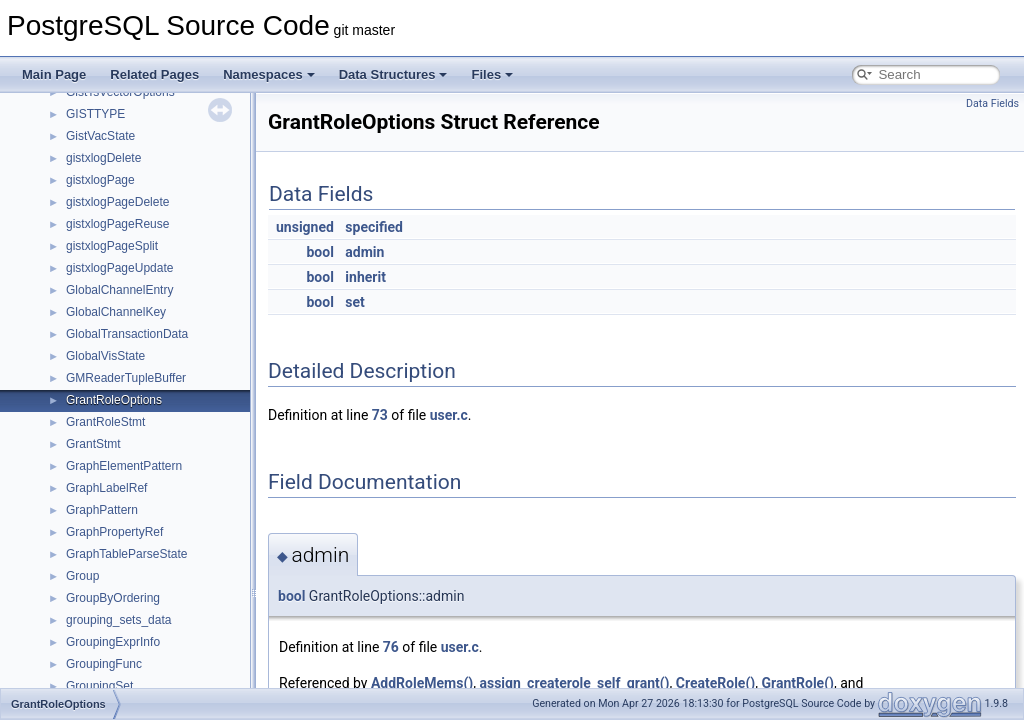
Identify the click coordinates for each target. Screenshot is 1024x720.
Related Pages (154, 74)
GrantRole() (797, 683)
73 (380, 415)
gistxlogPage (100, 180)
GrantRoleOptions (114, 400)
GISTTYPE (95, 114)
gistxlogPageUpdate (119, 268)
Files (492, 74)
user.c (449, 415)
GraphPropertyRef (114, 532)
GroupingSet (99, 686)
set (355, 302)
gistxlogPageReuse (117, 224)
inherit (365, 277)
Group (82, 576)
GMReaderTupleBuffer (126, 378)
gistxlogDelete (103, 158)
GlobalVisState (105, 356)
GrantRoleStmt (105, 422)
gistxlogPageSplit (112, 246)
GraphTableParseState (126, 554)
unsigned (305, 227)
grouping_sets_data (118, 620)
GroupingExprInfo (113, 642)
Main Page (54, 74)
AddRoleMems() (422, 683)
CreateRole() (715, 683)
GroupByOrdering (113, 598)
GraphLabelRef (106, 488)
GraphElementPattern (124, 466)
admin (364, 252)
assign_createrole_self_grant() (574, 683)
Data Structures (393, 74)
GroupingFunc (104, 664)
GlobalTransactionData (127, 334)
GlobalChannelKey (116, 312)
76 (391, 647)
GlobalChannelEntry (119, 290)
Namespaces (269, 74)
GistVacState (100, 136)
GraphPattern (102, 510)
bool (319, 252)
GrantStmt (93, 444)
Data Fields (992, 103)
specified (374, 227)
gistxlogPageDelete (117, 202)
